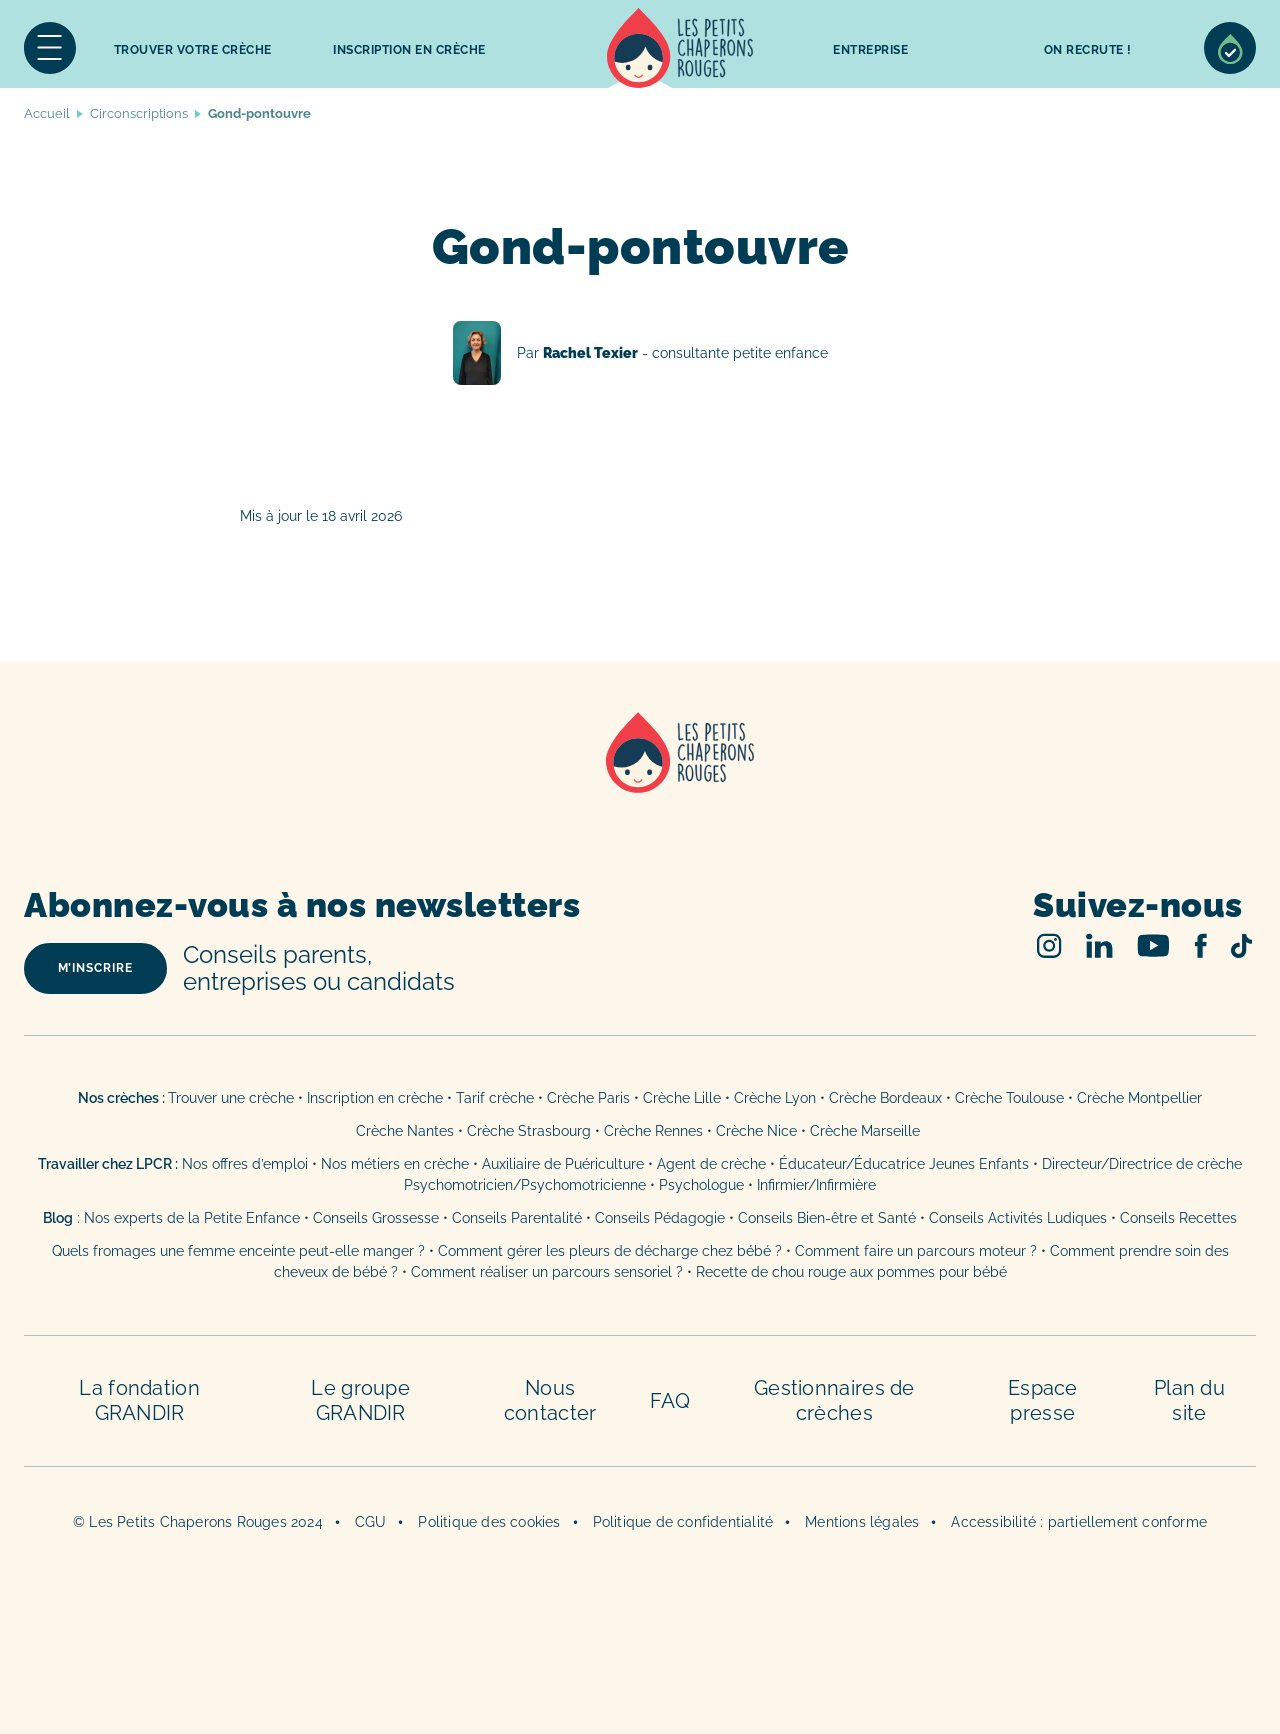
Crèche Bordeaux (885, 1098)
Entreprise (870, 50)
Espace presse (1043, 1400)
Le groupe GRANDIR (360, 1400)
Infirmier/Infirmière (816, 1185)
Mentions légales (862, 1522)
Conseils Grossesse (376, 1218)
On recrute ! (1088, 50)
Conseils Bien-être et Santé (827, 1218)
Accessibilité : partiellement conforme (1079, 1522)
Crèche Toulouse (1009, 1098)
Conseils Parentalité (517, 1218)
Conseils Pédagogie (660, 1218)
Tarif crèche (495, 1098)
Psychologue (701, 1185)
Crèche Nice (756, 1131)
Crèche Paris (588, 1098)
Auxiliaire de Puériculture (563, 1164)
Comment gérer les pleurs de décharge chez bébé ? (612, 1251)
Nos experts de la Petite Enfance (192, 1218)
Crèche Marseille (867, 1131)
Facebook (1200, 945)
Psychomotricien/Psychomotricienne (525, 1185)
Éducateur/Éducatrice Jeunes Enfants (904, 1164)
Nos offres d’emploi (245, 1164)
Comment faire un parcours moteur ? (916, 1251)
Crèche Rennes (653, 1131)
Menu (50, 48)
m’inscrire (95, 968)
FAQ (670, 1401)
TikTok (1241, 946)
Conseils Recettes (1178, 1218)
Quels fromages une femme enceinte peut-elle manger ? (238, 1251)
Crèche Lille (682, 1098)
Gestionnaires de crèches (834, 1400)
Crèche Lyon (775, 1098)
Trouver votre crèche (193, 50)
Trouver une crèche (231, 1098)
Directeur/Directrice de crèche (1142, 1164)
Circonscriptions (139, 113)
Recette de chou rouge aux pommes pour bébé (851, 1272)
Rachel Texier (640, 353)
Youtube (1153, 945)
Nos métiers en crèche (395, 1164)
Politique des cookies (489, 1522)
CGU (371, 1522)
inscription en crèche (409, 50)
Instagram (1049, 945)
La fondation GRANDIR (139, 1400)
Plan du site (1189, 1400)
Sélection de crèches (1230, 48)
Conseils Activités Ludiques (1018, 1218)
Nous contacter (550, 1400)
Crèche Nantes (405, 1131)
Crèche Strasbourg (529, 1131)
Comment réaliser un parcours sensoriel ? (547, 1272)
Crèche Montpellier (1139, 1098)
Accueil (680, 48)
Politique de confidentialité (683, 1522)
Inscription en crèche (375, 1098)
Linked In (1099, 945)
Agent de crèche (711, 1164)
